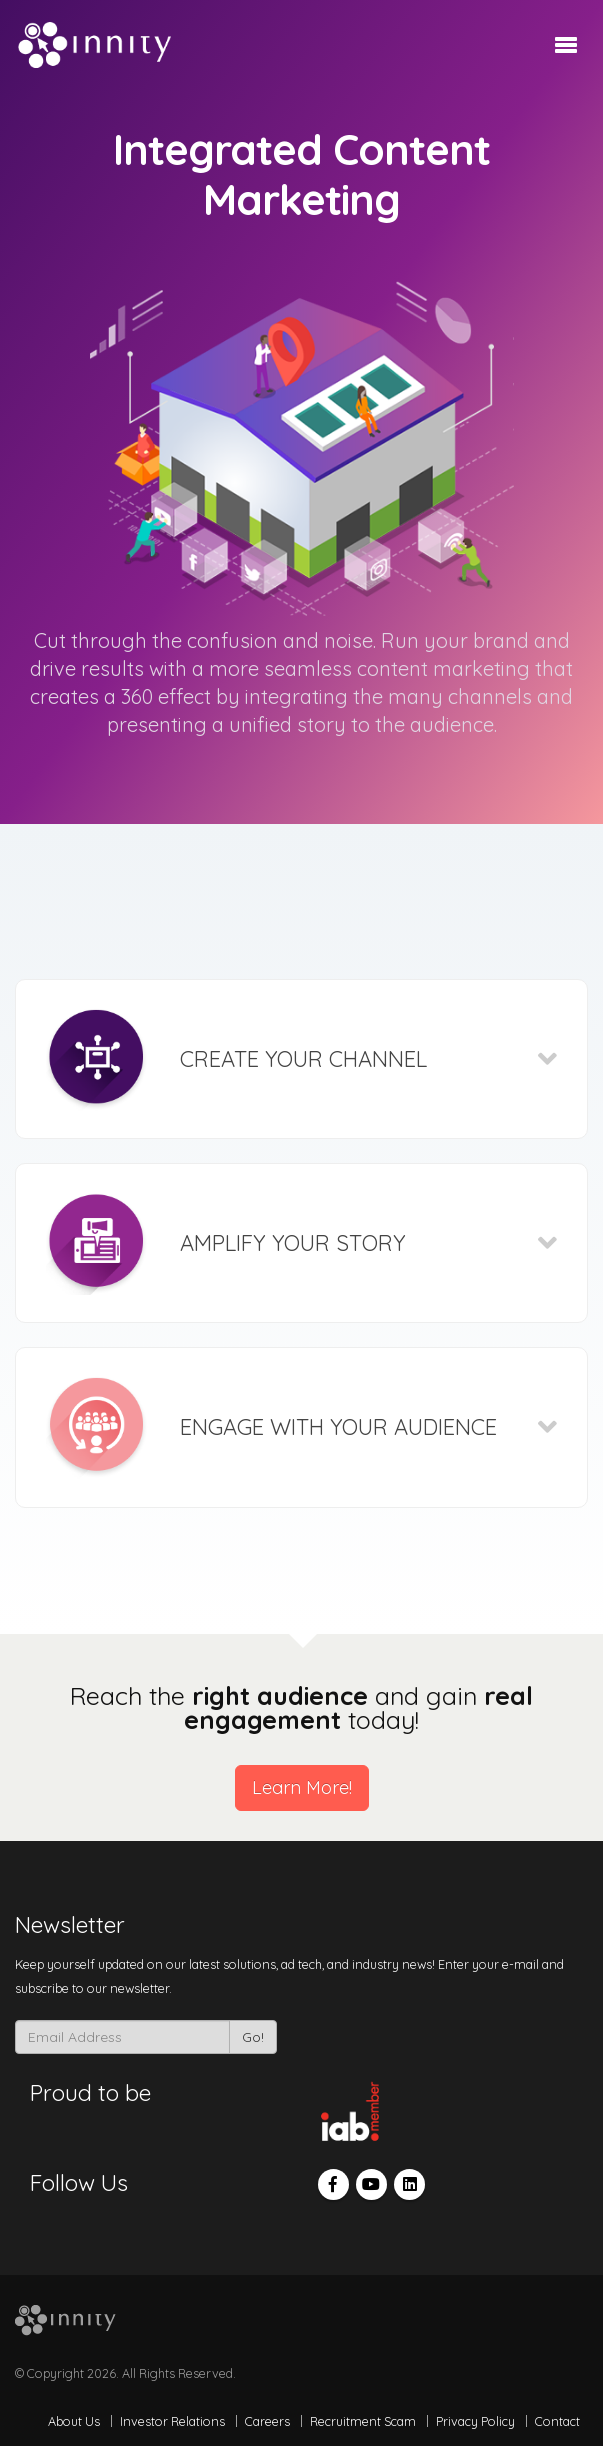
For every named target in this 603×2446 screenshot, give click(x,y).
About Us (74, 2421)
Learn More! (302, 1787)
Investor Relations (172, 2421)
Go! (253, 2037)
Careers (267, 2421)
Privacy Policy (475, 2421)
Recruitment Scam (363, 2421)
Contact (557, 2421)
